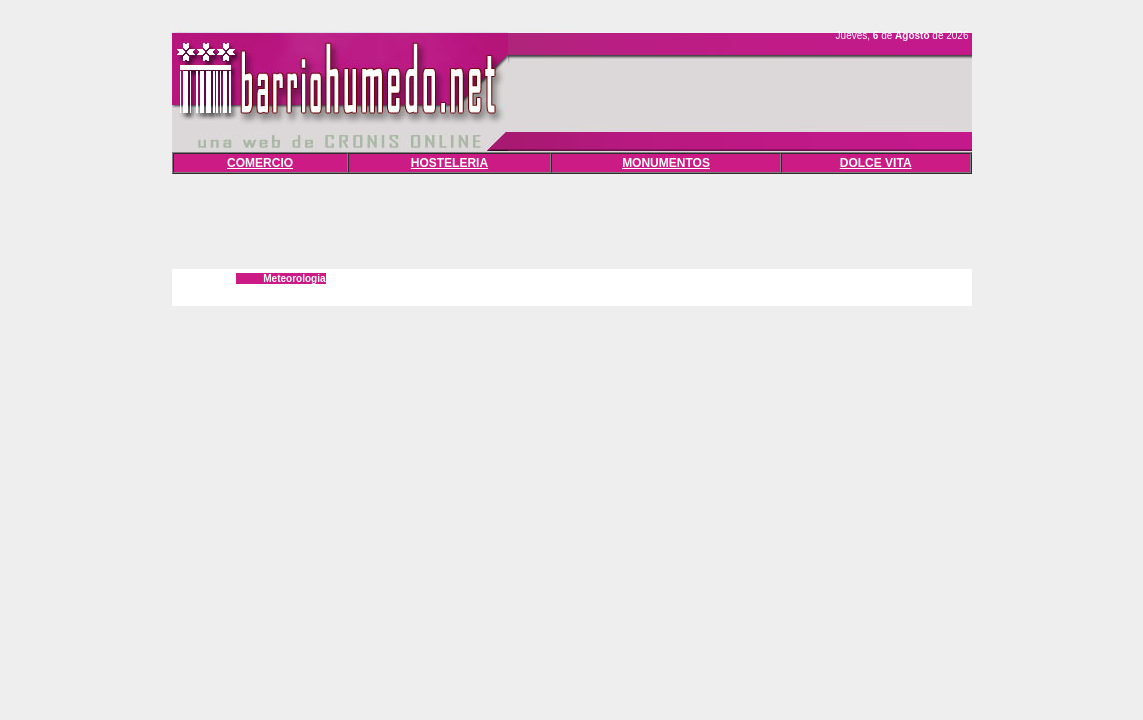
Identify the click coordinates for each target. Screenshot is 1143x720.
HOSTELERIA (449, 163)
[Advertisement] (572, 219)
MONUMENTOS (666, 163)
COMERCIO (260, 163)
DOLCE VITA (876, 163)
